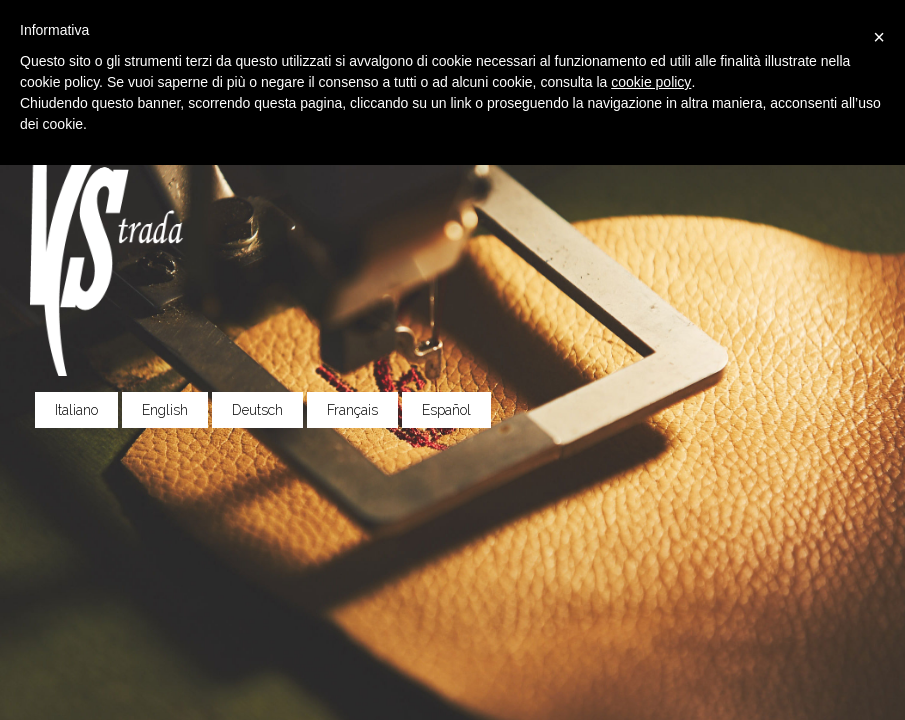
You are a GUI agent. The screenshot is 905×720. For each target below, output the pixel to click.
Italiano (76, 410)
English (165, 410)
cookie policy (651, 82)
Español (446, 410)
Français (352, 410)
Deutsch (257, 410)
